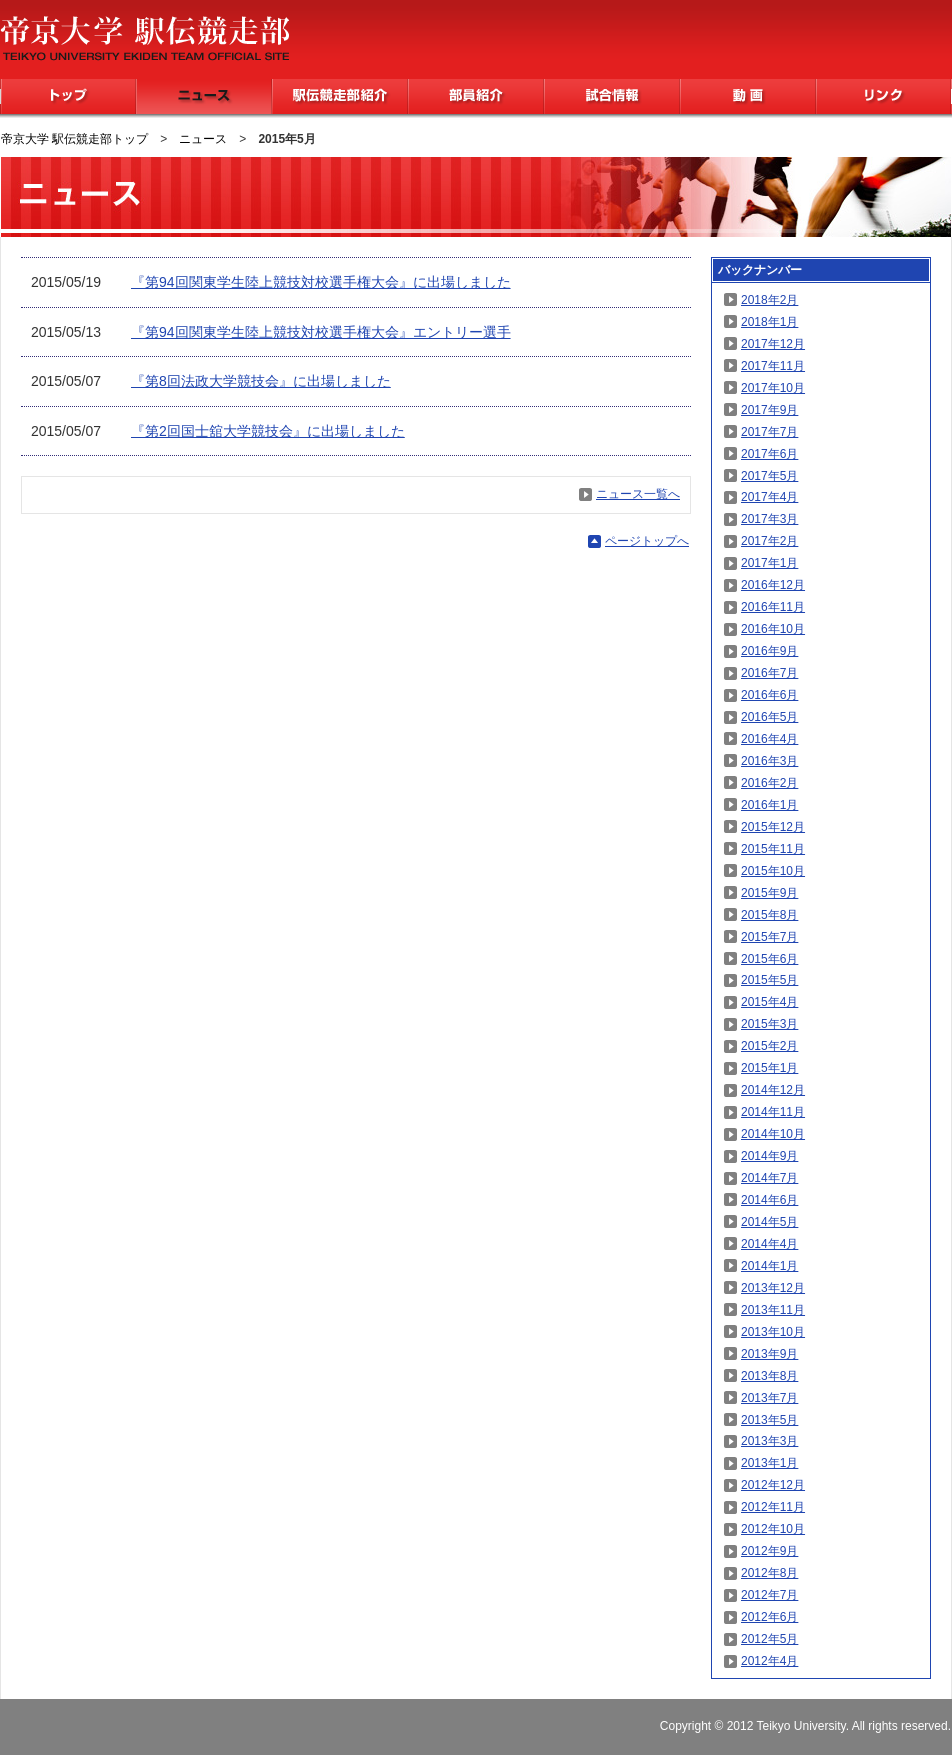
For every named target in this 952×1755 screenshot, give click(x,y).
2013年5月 (769, 1420)
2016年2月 (769, 783)
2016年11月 (773, 607)
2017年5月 (769, 476)
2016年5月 (769, 717)
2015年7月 (769, 937)
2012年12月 (773, 1485)
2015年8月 (769, 915)
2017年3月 (769, 519)
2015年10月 (773, 871)
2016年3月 (769, 761)
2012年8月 (769, 1573)
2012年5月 (769, 1639)
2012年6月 (769, 1617)
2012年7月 (769, 1595)
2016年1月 (769, 805)
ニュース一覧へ (638, 494)
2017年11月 (773, 366)
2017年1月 (769, 563)
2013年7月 (769, 1398)
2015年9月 (769, 893)
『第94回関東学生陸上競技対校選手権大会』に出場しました (321, 282)
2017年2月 (769, 541)
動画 (748, 96)
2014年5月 (769, 1222)
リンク (883, 96)
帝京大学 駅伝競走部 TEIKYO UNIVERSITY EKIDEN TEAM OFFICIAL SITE (144, 38)
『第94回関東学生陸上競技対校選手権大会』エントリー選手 (321, 332)
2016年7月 (769, 673)
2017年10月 (773, 388)
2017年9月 (769, 410)
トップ (68, 96)
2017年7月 (769, 432)
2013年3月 (769, 1441)
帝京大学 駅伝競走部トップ (74, 139)
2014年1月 (769, 1266)
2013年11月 (773, 1310)
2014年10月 (773, 1134)
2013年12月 (773, 1288)
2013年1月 (769, 1463)
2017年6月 (769, 454)
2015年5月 (769, 980)
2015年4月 (769, 1002)
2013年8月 (769, 1376)
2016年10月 (773, 629)
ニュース (204, 96)
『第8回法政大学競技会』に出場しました (261, 381)
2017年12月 (773, 344)
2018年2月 (769, 300)
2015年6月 (769, 959)
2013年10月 (773, 1332)
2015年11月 (773, 849)
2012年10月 (773, 1529)
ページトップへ (647, 541)
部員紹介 (476, 96)
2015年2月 (769, 1046)
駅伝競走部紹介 (340, 96)
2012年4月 (769, 1661)
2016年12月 (773, 585)
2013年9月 (769, 1354)
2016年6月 (769, 695)
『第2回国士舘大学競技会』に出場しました (268, 431)
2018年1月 (769, 322)
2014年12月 (773, 1090)
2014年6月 (769, 1200)
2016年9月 (769, 651)
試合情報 (612, 96)
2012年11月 (773, 1507)
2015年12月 (773, 827)
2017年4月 (769, 497)
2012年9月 (769, 1551)
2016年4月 (769, 739)
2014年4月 (769, 1244)
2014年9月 (769, 1156)
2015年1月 (769, 1068)
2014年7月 (769, 1178)
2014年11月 (773, 1112)
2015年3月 (769, 1024)
